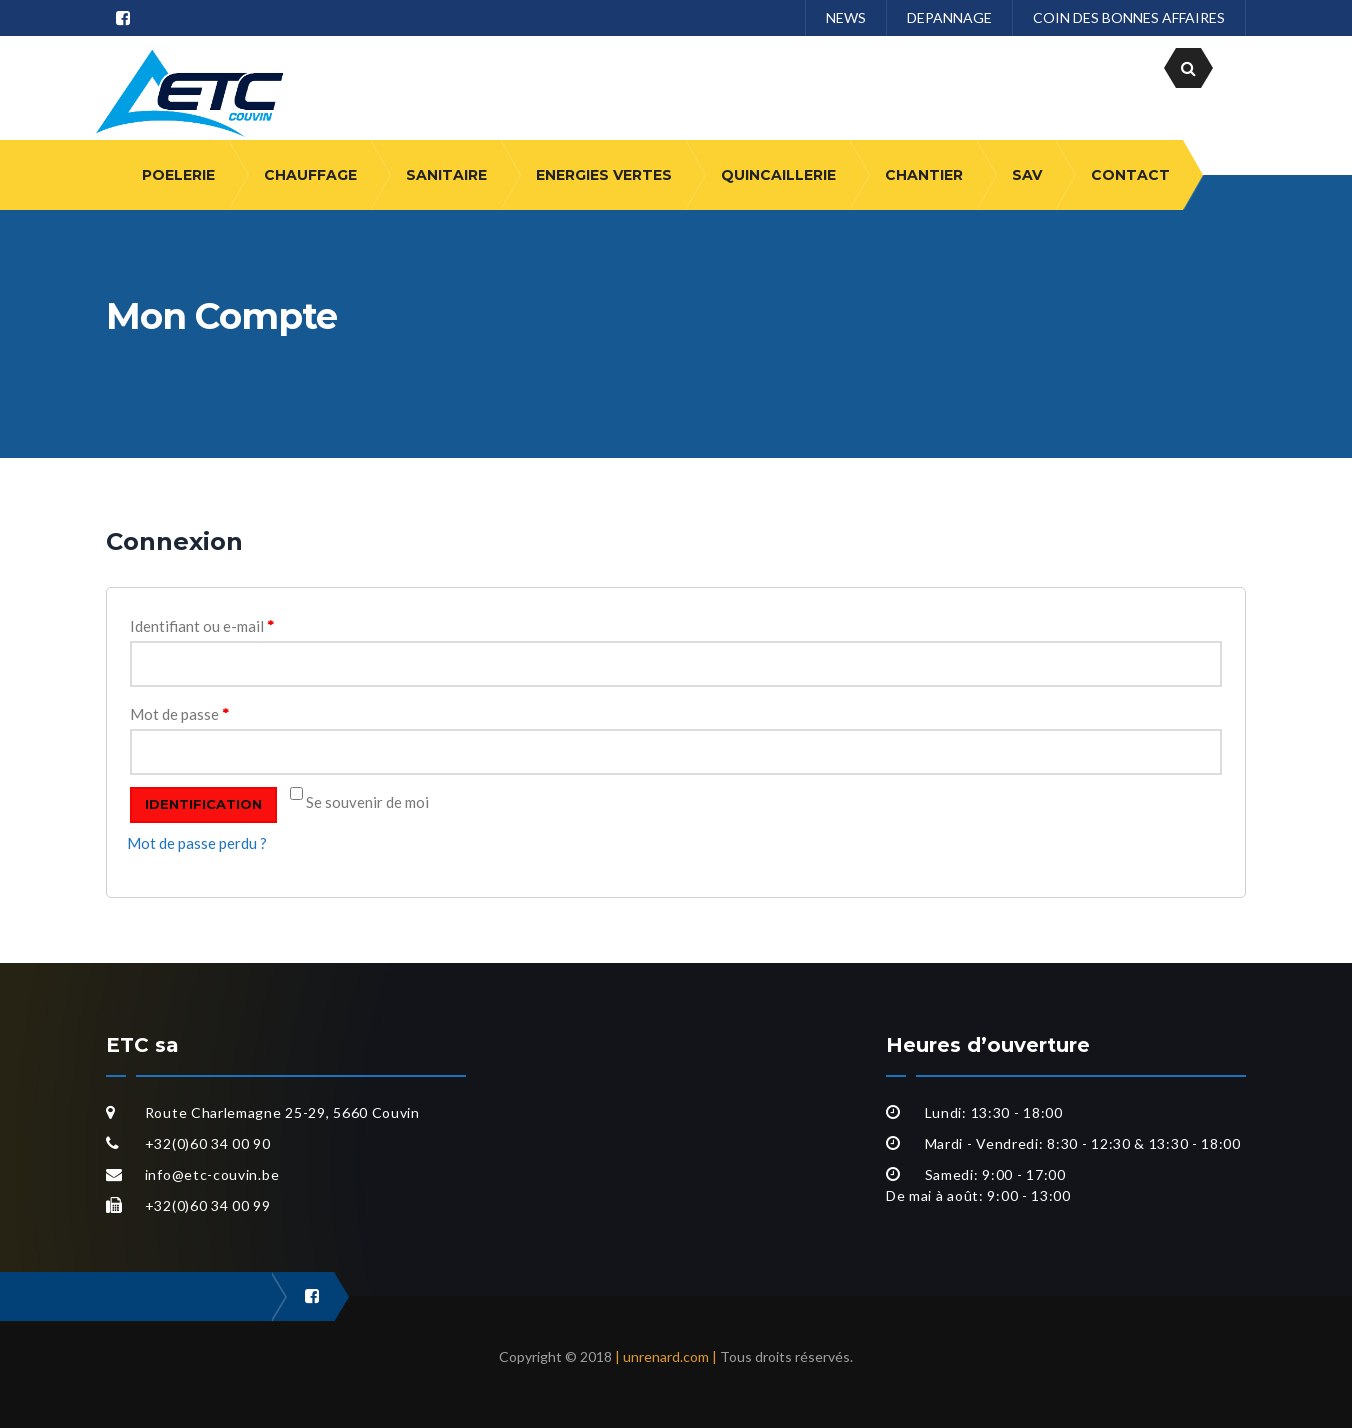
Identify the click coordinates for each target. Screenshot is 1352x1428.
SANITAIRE (446, 175)
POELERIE (178, 175)
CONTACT (1130, 175)
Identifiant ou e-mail (202, 626)
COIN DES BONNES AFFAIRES (1129, 17)
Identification (203, 804)
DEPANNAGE (949, 17)
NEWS (846, 17)
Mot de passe (179, 714)
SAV (1027, 175)
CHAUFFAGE (310, 175)
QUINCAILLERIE (778, 175)
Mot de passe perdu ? (197, 843)
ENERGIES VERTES (604, 175)
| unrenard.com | (666, 1356)
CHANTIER (924, 175)
